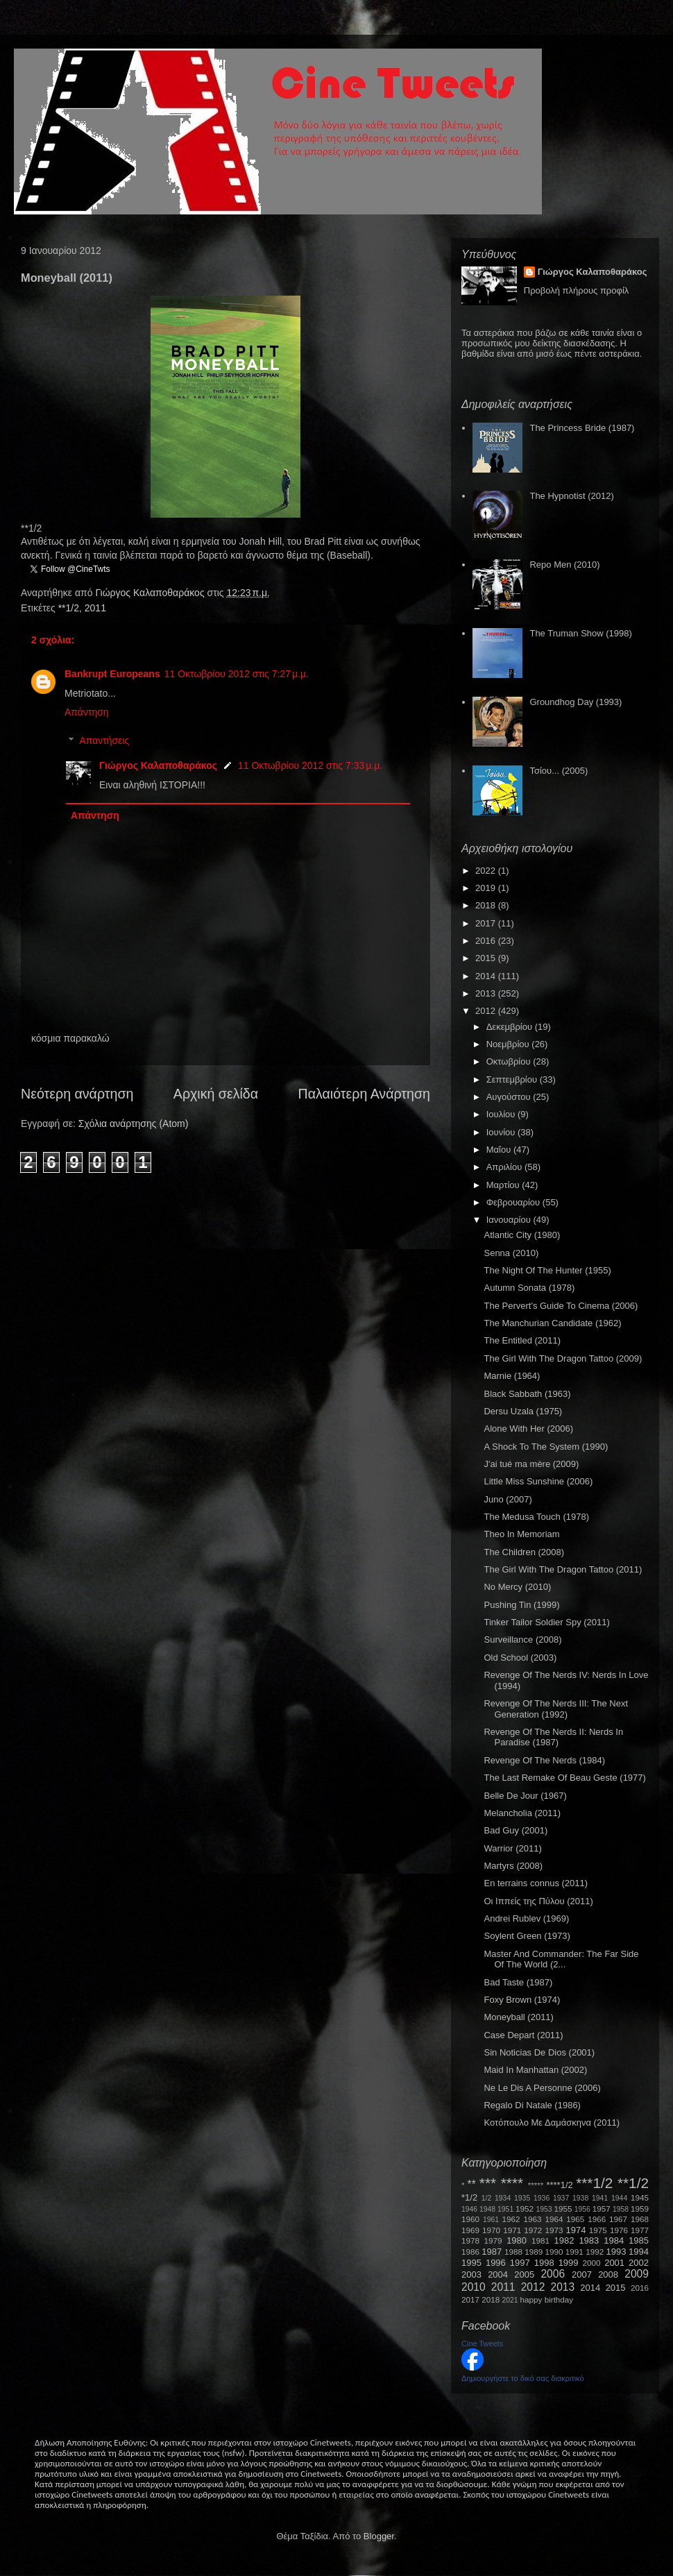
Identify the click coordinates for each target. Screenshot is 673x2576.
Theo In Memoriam (521, 1534)
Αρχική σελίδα (215, 1093)
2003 (471, 2274)
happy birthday (547, 2299)
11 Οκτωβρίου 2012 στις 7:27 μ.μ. (236, 673)
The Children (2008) (524, 1552)
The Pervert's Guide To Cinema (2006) (561, 1305)
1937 (561, 2198)
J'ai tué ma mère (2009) (531, 1464)
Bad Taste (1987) (518, 1982)
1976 (619, 2230)
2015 (486, 958)
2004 (498, 2274)
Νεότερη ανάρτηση (77, 1093)
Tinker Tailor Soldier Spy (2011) (546, 1622)
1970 (491, 2230)
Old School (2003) (520, 1657)
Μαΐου (499, 1149)
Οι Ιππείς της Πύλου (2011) (538, 1901)
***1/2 (594, 2183)
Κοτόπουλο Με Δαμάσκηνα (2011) (552, 2122)
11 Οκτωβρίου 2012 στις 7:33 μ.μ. (310, 765)
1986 (470, 2251)
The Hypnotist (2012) (571, 496)
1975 (598, 2230)
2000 (592, 2262)
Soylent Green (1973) (527, 1936)
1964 (554, 2218)
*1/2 (469, 2197)
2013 (486, 993)
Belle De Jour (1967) (525, 1795)
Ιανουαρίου (510, 1219)
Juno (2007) (507, 1499)
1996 (496, 2262)
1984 (614, 2240)
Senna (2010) (511, 1253)
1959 (640, 2208)
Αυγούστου (510, 1097)
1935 (522, 2198)
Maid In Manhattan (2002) (535, 2070)
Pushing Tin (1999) (521, 1605)
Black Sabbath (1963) (527, 1394)
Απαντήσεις (104, 740)
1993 (616, 2251)
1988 (513, 2251)
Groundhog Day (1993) (575, 702)
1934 (503, 2198)
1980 (516, 2240)
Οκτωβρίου (509, 1061)
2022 (486, 870)
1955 (563, 2208)
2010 (473, 2287)
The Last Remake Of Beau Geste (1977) (564, 1777)
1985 (639, 2240)
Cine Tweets (482, 2343)
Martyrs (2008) (513, 1866)
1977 (640, 2230)
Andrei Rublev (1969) (526, 1918)
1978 (470, 2240)
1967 (618, 2218)
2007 (582, 2274)
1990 (554, 2251)
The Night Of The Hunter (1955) (547, 1270)
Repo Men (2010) (564, 564)
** (472, 2184)
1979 (493, 2240)
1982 (564, 2240)
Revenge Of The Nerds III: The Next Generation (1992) (556, 1709)
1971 (512, 2230)
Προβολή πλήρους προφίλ (576, 290)
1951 (505, 2209)
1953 (544, 2209)
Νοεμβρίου (509, 1044)
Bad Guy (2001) (515, 1830)
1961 (491, 2219)
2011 (95, 607)
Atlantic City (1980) (522, 1235)
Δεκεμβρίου (510, 1027)
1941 (600, 2198)
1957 (602, 2208)
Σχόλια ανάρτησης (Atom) (133, 1123)
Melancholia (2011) (522, 1813)
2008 (608, 2274)
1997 (520, 2262)
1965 (575, 2218)
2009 (636, 2274)
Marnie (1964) (512, 1376)
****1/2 (559, 2185)
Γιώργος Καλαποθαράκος (151, 592)
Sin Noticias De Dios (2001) (539, 2052)
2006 (552, 2274)
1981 (540, 2240)
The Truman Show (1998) (580, 633)
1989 (534, 2251)
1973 (554, 2230)
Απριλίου (505, 1167)
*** (487, 2183)
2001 (614, 2262)
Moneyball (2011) (518, 2017)
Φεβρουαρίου (514, 1202)
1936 (542, 2198)
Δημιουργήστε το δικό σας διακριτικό (522, 2378)
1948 (487, 2209)
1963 (532, 2218)
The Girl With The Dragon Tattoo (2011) (563, 1569)
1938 (580, 2198)
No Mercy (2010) (517, 1587)
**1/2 (68, 607)
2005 (524, 2274)
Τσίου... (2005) (558, 770)
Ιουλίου (502, 1114)
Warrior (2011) (512, 1848)
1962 (511, 2218)
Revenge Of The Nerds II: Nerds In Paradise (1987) (553, 1737)
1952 (525, 2208)
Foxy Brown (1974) (522, 1999)
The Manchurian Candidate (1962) (552, 1323)
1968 (640, 2218)
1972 (533, 2230)
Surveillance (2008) (522, 1639)
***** (536, 2184)
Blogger (379, 2536)
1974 (575, 2230)
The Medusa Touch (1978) (536, 1516)
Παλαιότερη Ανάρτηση (364, 1093)
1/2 (486, 2198)
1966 (597, 2218)
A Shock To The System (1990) (546, 1446)
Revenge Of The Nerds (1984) (544, 1760)
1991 (574, 2251)
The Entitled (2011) (522, 1340)
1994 (639, 2251)
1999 (569, 2262)
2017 (486, 923)
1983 (589, 2240)
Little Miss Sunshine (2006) (538, 1481)
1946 (469, 2209)
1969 (470, 2230)
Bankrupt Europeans (112, 673)
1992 (595, 2251)
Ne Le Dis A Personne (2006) (542, 2088)
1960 (470, 2218)
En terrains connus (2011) (536, 1883)
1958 (621, 2209)
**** (512, 2183)
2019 (486, 888)
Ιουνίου (502, 1132)
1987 (492, 2251)
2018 (486, 905)
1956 (582, 2209)
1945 (640, 2197)
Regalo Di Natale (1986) (532, 2105)
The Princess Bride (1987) (581, 428)
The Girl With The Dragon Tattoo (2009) (563, 1358)
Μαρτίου (504, 1185)
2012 (486, 1011)
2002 (639, 2262)
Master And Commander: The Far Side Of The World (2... (561, 1959)
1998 (544, 2262)
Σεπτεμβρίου (513, 1079)
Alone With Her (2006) (528, 1428)
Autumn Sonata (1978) (529, 1287)
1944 (619, 2198)
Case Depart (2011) (523, 2035)
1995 (471, 2262)
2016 (486, 940)
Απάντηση (87, 712)
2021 (510, 2300)
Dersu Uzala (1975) (523, 1411)
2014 (486, 976)
